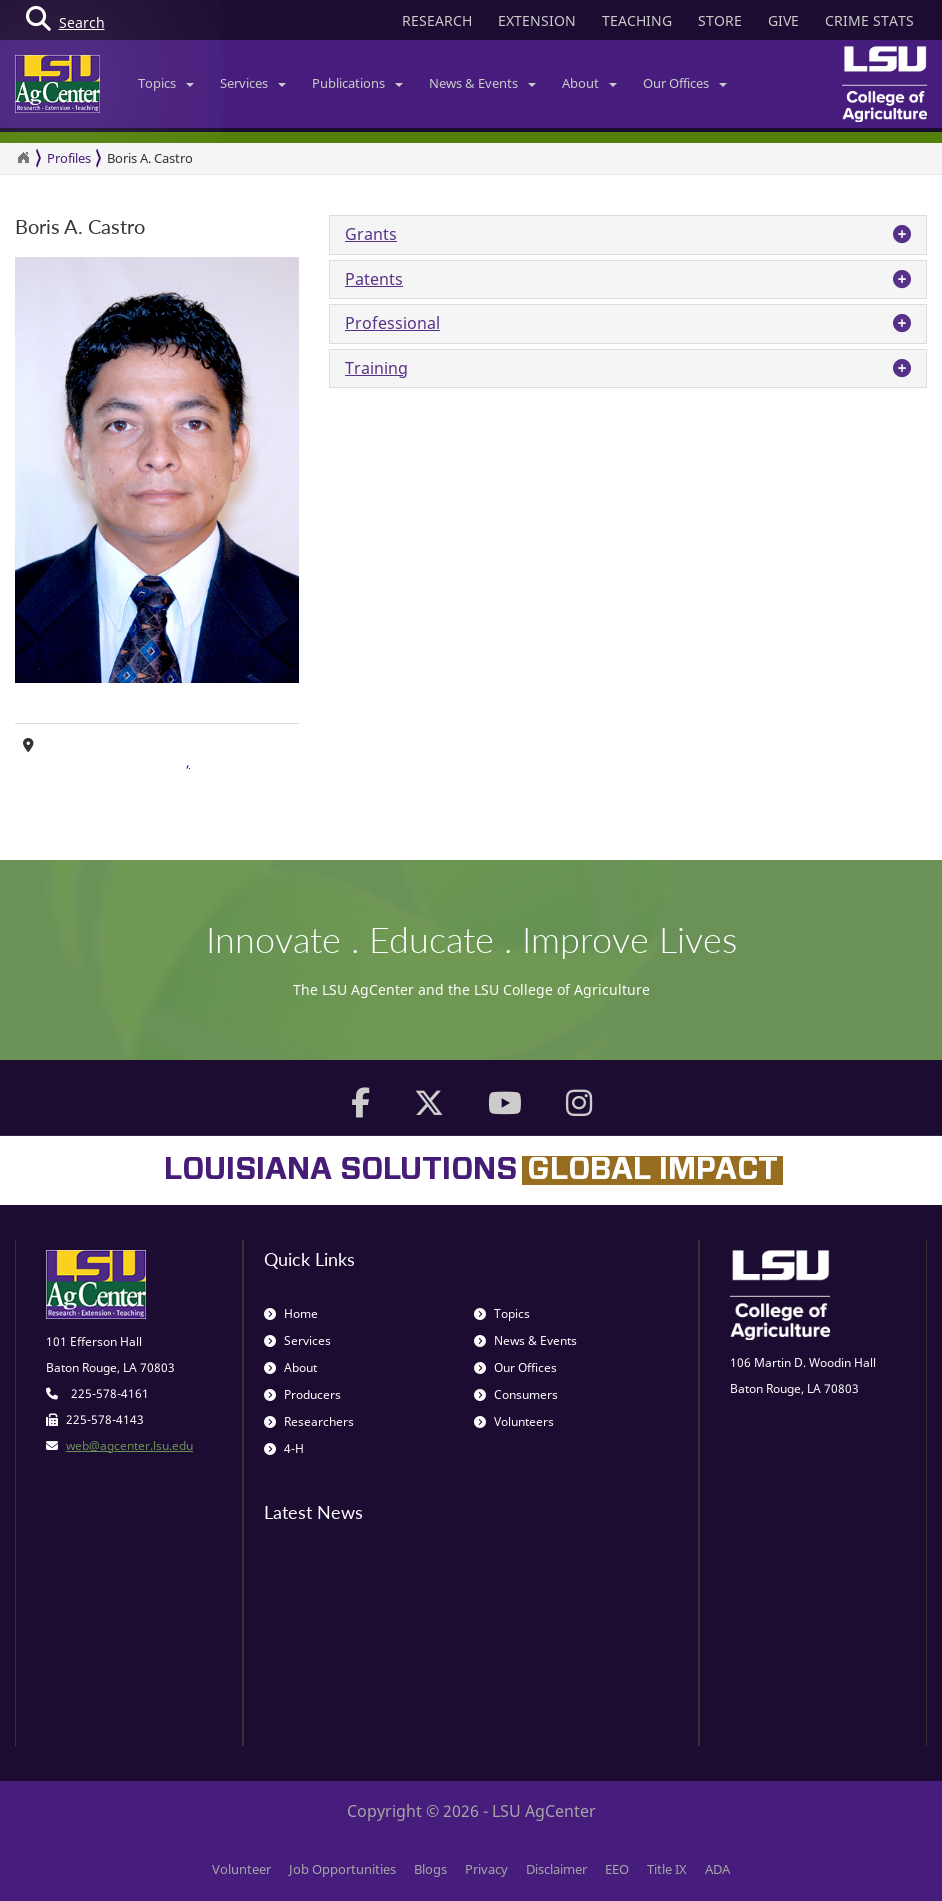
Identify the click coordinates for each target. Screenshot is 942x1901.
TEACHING (637, 20)
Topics (166, 83)
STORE (720, 20)
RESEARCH (437, 20)
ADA (717, 1869)
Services (253, 83)
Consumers (516, 1394)
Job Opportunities (342, 1869)
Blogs (430, 1869)
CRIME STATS (869, 20)
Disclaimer (556, 1869)
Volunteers (514, 1421)
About (589, 83)
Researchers (309, 1421)
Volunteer (241, 1869)
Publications (357, 83)
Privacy (486, 1869)
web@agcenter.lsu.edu (129, 1445)
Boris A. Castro (150, 158)
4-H (284, 1448)
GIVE (783, 20)
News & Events (482, 83)
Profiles (69, 158)
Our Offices (685, 83)
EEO (617, 1869)
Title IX (667, 1869)
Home (291, 1313)
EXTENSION (537, 20)
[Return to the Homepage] (23, 158)
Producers (302, 1394)
